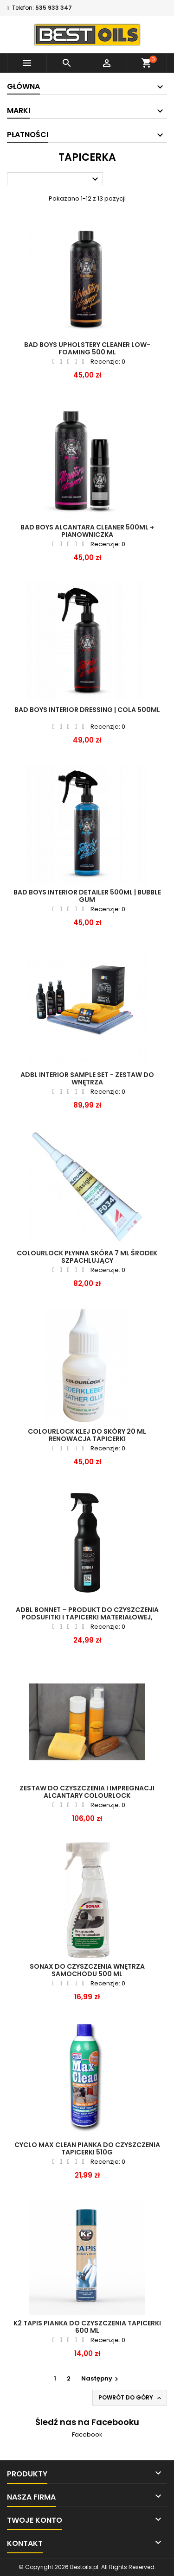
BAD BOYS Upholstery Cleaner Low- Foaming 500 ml (87, 348)
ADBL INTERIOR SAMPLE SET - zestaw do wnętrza (87, 1078)
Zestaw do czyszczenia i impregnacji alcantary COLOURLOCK (87, 1791)
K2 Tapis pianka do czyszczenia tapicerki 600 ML (87, 2326)
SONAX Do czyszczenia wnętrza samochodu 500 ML (87, 1970)
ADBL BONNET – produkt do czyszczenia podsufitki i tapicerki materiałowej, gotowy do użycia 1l (87, 1617)
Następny (101, 2378)
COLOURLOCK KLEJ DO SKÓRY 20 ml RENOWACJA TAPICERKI (87, 1435)
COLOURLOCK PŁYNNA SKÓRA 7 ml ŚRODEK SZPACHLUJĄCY (87, 1256)
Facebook (87, 2434)
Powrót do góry (130, 2397)
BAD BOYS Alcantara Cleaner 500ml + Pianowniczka (87, 531)
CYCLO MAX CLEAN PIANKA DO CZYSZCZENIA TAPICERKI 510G (87, 2148)
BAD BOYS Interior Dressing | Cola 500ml (87, 709)
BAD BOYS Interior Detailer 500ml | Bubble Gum (87, 896)
